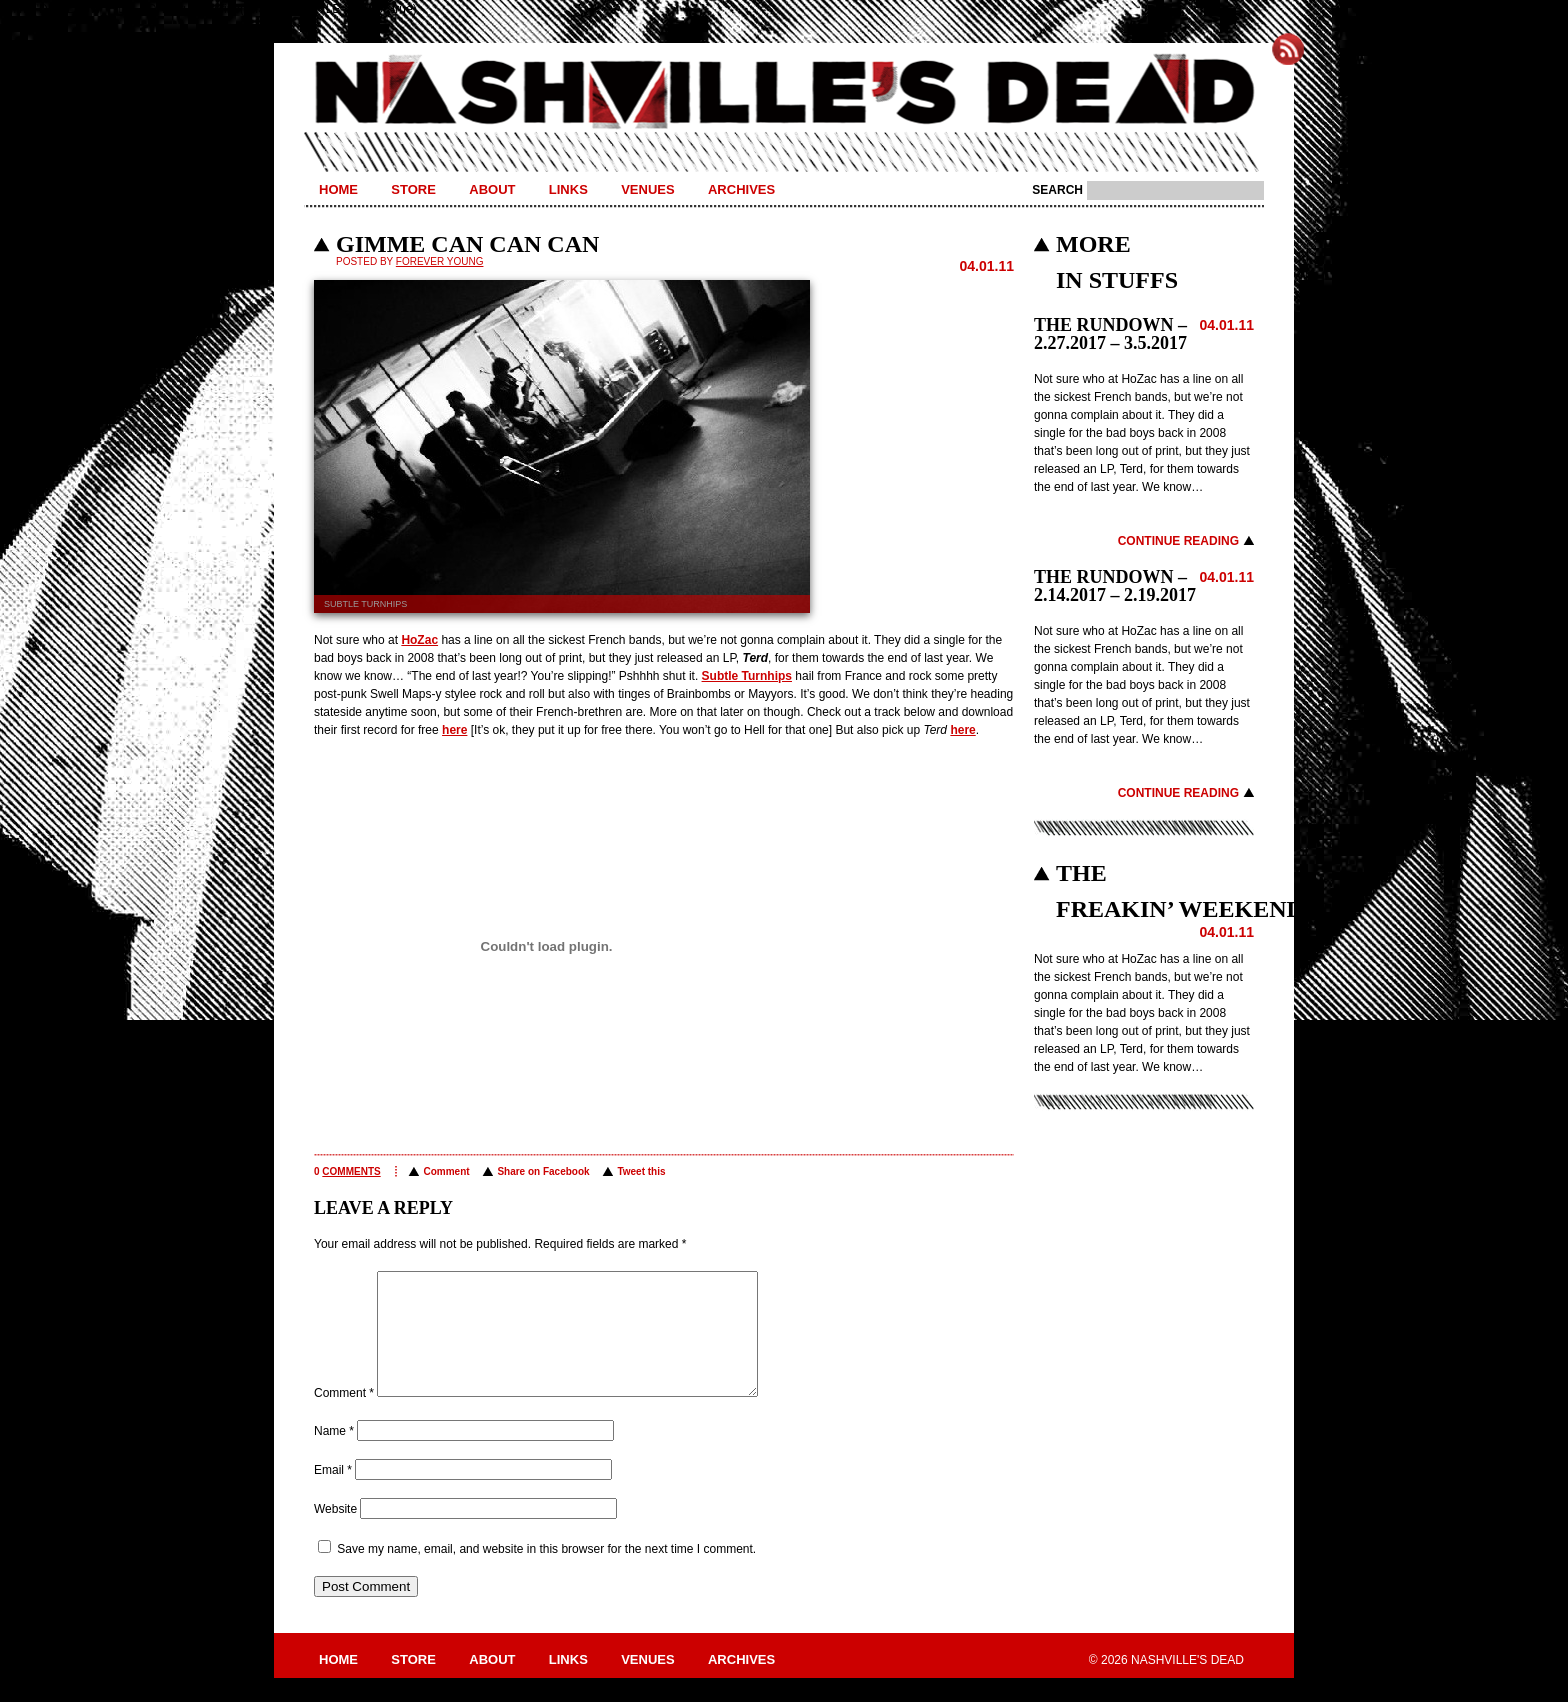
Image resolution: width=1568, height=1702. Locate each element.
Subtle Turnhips (747, 676)
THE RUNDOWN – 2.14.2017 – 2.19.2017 (1115, 586)
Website (335, 1533)
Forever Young (440, 261)
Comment (446, 1171)
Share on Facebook (543, 1171)
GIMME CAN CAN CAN (467, 244)
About (492, 189)
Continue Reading (1178, 541)
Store (413, 189)
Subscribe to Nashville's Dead (1288, 49)
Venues (647, 189)
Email (333, 1494)
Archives (741, 189)
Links (568, 189)
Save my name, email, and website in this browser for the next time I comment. (546, 1573)
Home (338, 189)
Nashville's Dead (784, 93)
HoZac (419, 640)
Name (334, 1455)
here (454, 730)
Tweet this (641, 1171)
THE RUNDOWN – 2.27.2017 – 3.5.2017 (1110, 334)
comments (351, 1171)
